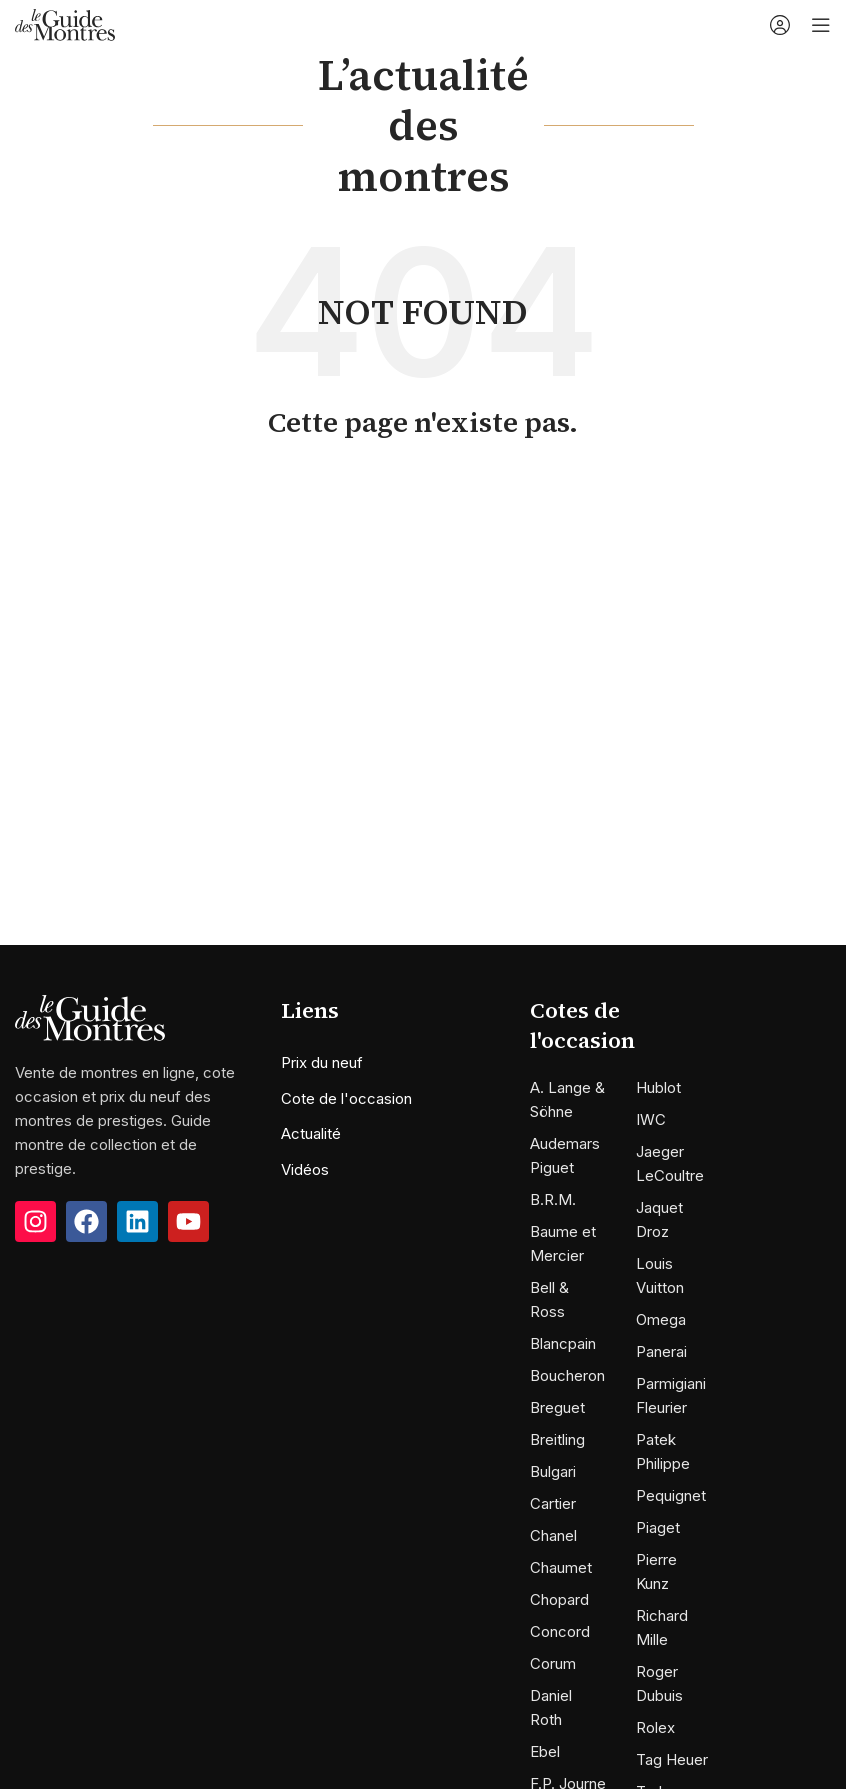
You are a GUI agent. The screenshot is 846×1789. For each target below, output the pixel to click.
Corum (553, 1663)
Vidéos (305, 1169)
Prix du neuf (322, 1062)
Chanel (553, 1535)
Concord (560, 1631)
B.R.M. (553, 1199)
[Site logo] (65, 23)
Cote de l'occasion (346, 1098)
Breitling (557, 1439)
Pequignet (671, 1495)
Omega (661, 1319)
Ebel (545, 1751)
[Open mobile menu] (821, 25)
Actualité (311, 1133)
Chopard (559, 1599)
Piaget (658, 1527)
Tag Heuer (672, 1759)
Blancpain (563, 1343)
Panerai (661, 1351)
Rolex (655, 1727)
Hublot (658, 1087)
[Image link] (90, 1016)
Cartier (553, 1503)
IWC (651, 1119)
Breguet (557, 1407)
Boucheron (567, 1375)
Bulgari (553, 1471)
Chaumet (561, 1567)
